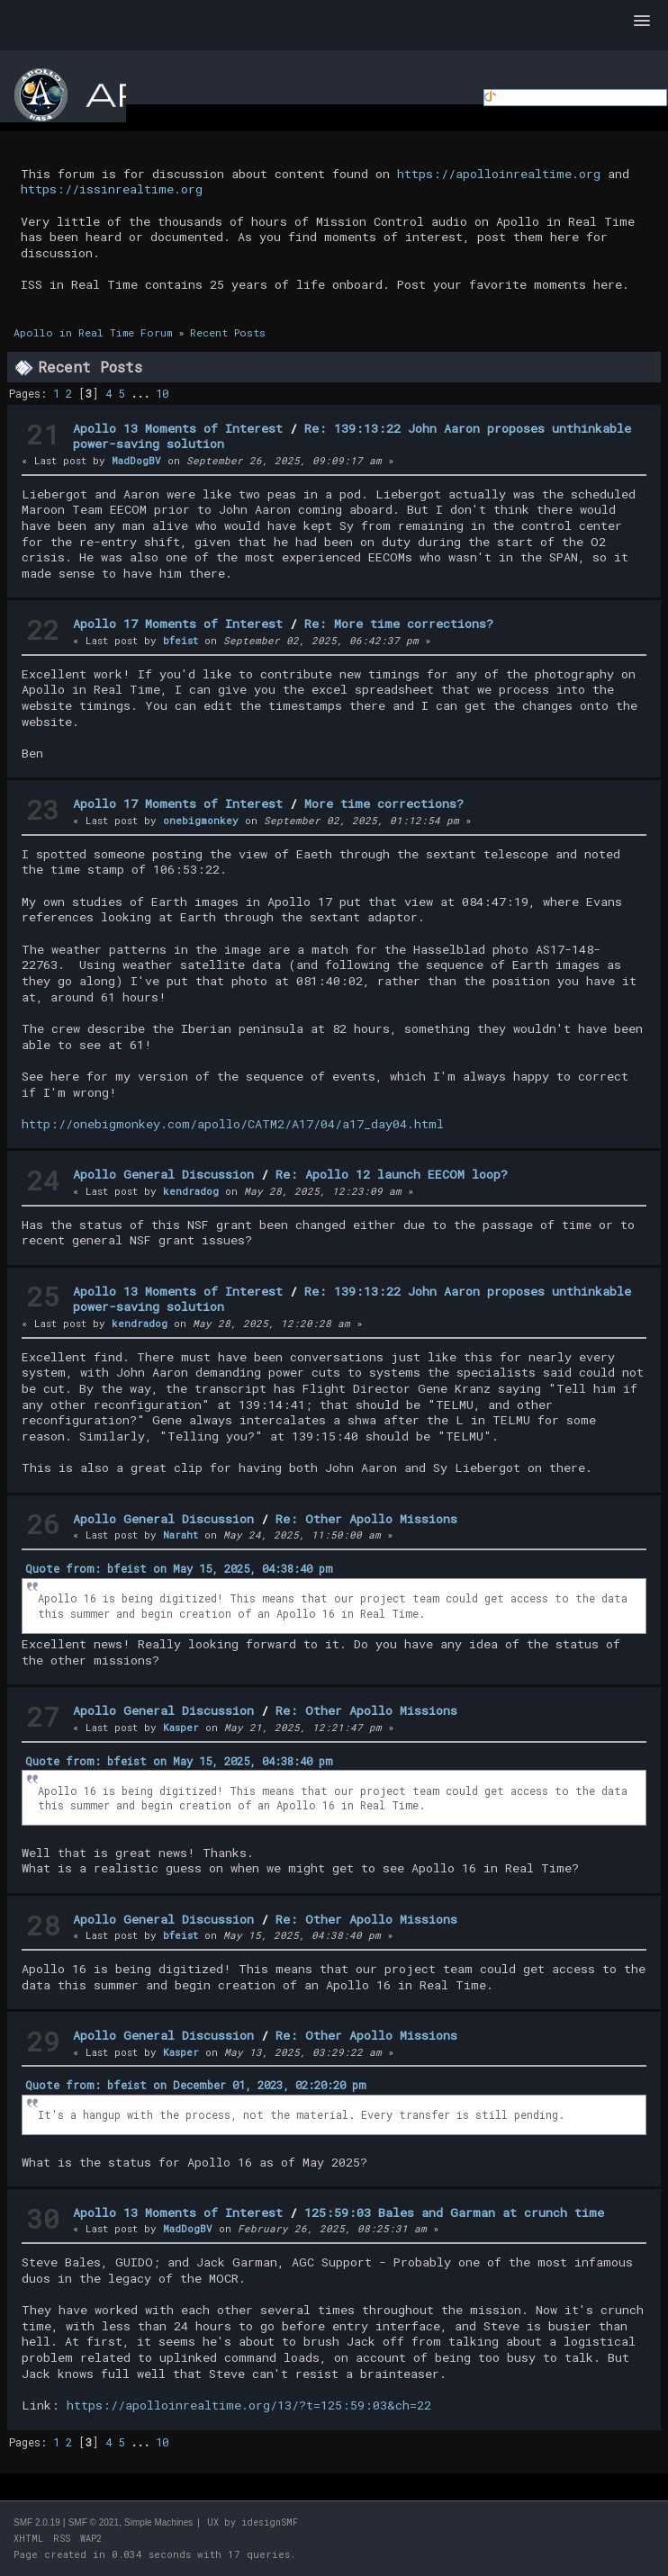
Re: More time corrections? (398, 623)
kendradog (191, 1191)
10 (162, 393)
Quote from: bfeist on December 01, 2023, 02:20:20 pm (195, 2085)
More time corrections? (384, 803)
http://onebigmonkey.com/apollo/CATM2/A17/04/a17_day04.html (233, 1124)
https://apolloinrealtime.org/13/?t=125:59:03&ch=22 (249, 2405)
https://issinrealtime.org (112, 189)
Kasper (181, 1727)
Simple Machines (158, 2522)
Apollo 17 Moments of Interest (178, 623)
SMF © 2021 (93, 2522)
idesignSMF (269, 2522)
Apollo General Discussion (163, 1174)
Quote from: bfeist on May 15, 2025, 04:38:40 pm (179, 1568)
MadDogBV (136, 460)
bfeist (180, 640)
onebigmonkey (201, 820)
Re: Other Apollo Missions (366, 1519)
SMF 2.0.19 (37, 2522)
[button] (642, 21)
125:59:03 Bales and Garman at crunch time (454, 2212)
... (143, 393)
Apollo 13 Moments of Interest (178, 428)
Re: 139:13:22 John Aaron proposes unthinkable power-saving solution (352, 436)
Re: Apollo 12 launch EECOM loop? (391, 1174)
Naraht (180, 1534)
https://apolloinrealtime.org (498, 174)
